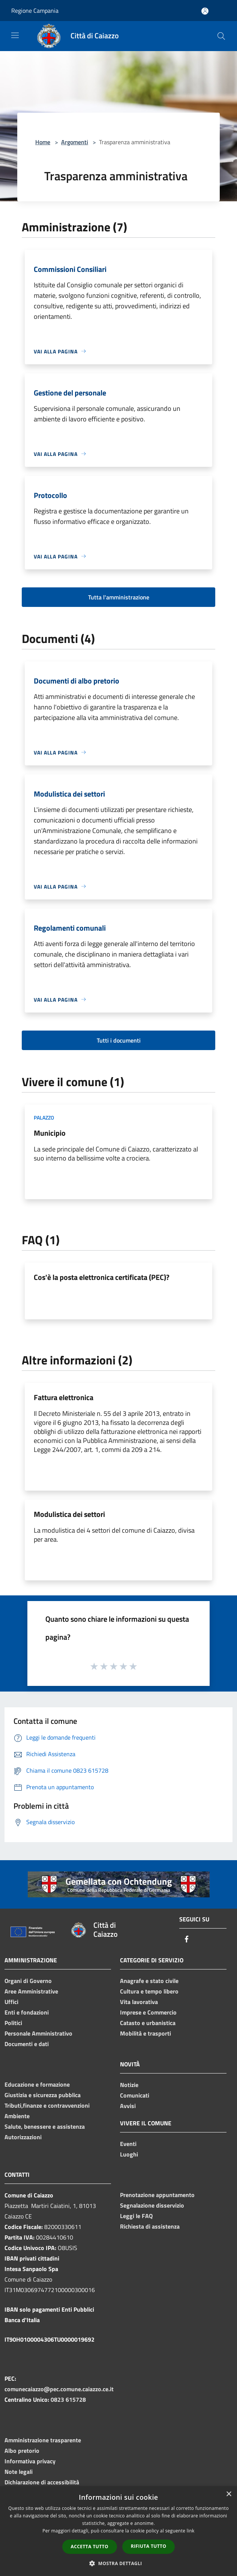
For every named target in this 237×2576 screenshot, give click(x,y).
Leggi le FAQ (136, 2215)
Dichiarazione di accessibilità (41, 2482)
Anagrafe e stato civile (149, 1980)
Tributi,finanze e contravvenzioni (47, 2105)
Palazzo (44, 1117)
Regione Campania (34, 10)
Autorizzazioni (23, 2136)
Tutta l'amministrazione (118, 597)
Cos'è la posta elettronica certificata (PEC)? (102, 1277)
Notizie (129, 2084)
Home (42, 141)
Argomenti (74, 141)
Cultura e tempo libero (149, 1991)
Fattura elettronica (63, 1397)
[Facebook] (186, 1940)
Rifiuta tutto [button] (148, 2546)
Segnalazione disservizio (152, 2205)
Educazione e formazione (37, 2084)
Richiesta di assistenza (150, 2226)
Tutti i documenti (119, 1040)
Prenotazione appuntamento (157, 2194)
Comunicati (134, 2095)
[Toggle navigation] (15, 35)
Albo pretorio (21, 2450)
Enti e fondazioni (26, 2012)
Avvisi (128, 2105)
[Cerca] (221, 36)
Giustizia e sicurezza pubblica (42, 2094)
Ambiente (17, 2115)
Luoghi (129, 2154)
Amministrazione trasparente (42, 2440)
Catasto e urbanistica (148, 2022)
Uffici (11, 2001)
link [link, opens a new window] (191, 2531)
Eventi (128, 2143)
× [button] (228, 2494)
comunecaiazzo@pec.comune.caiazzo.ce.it (59, 2388)
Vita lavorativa (139, 2001)
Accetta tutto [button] (89, 2546)
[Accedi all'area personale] (205, 11)
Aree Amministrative (31, 1991)
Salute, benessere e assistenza (44, 2126)
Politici (13, 2022)
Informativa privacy (30, 2461)
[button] (118, 2563)
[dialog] (118, 2531)
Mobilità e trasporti (145, 2033)
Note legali (18, 2471)
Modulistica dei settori (69, 1514)
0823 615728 (68, 2399)
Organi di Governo (28, 1980)
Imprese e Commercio (148, 2012)
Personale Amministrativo (38, 2033)
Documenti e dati (26, 2043)
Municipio (50, 1133)
